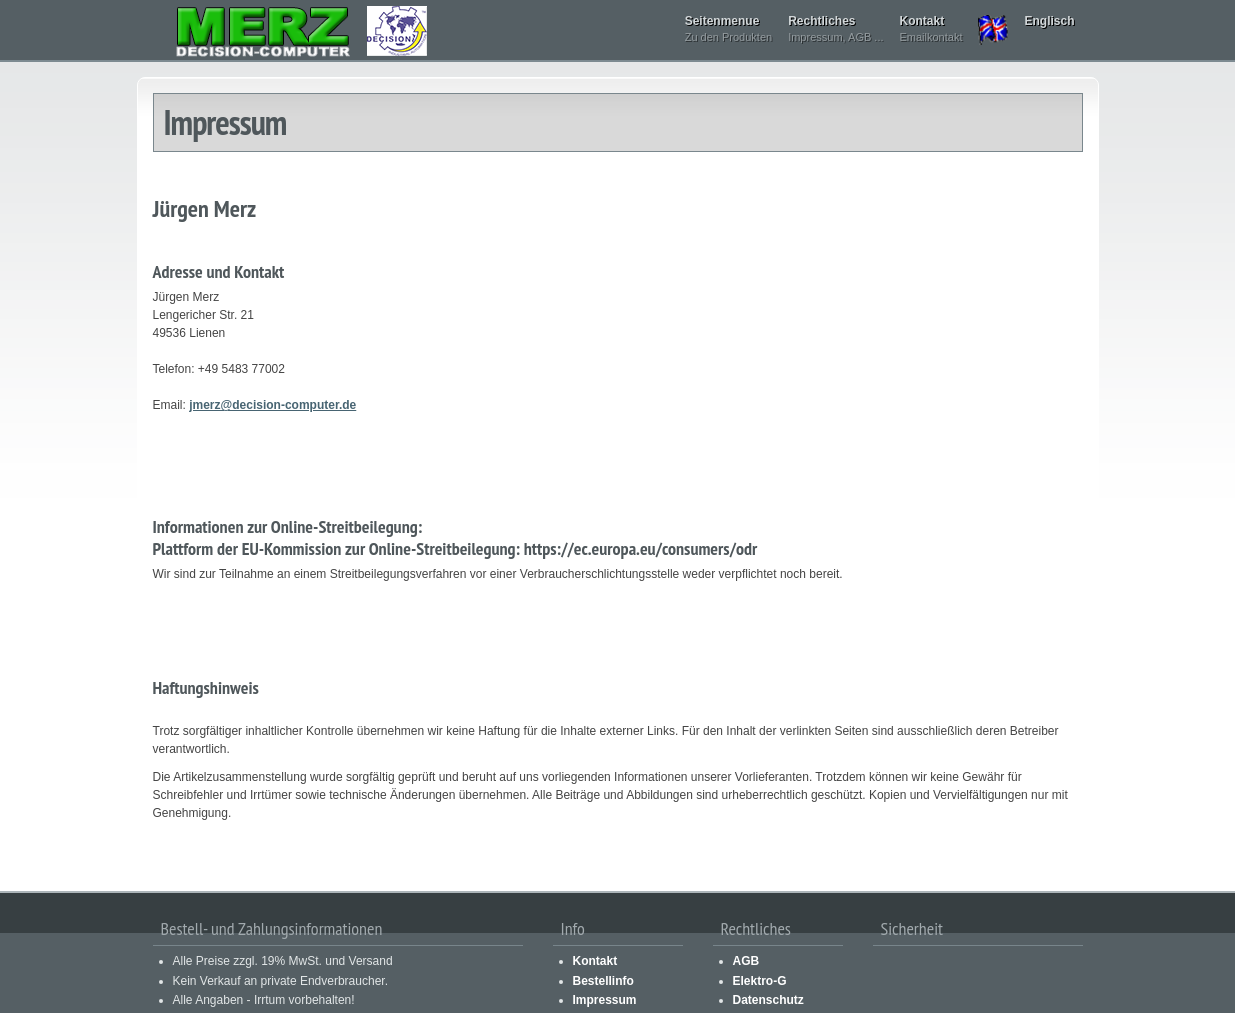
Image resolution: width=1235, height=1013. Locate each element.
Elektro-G (760, 981)
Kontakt (931, 30)
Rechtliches (835, 30)
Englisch (1049, 21)
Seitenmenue (728, 30)
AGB (746, 961)
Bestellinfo (603, 981)
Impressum (605, 1000)
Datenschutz (768, 1000)
